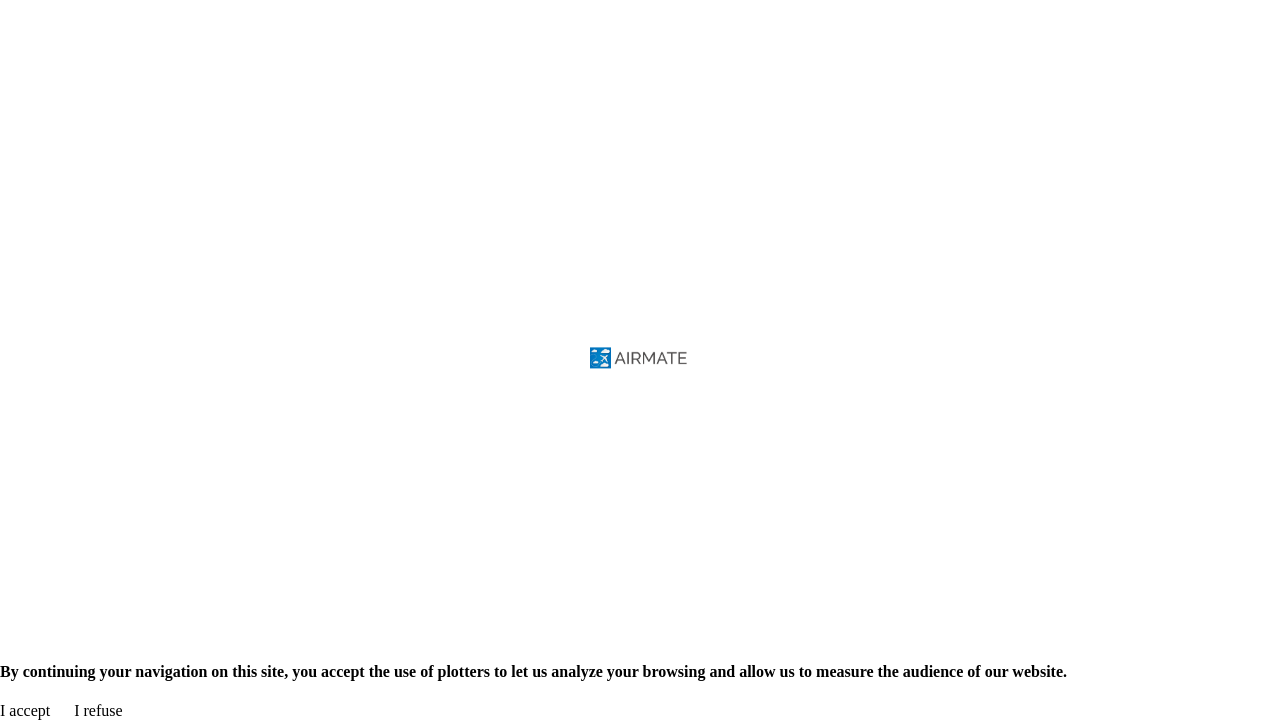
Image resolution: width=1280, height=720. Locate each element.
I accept (25, 710)
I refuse (98, 710)
